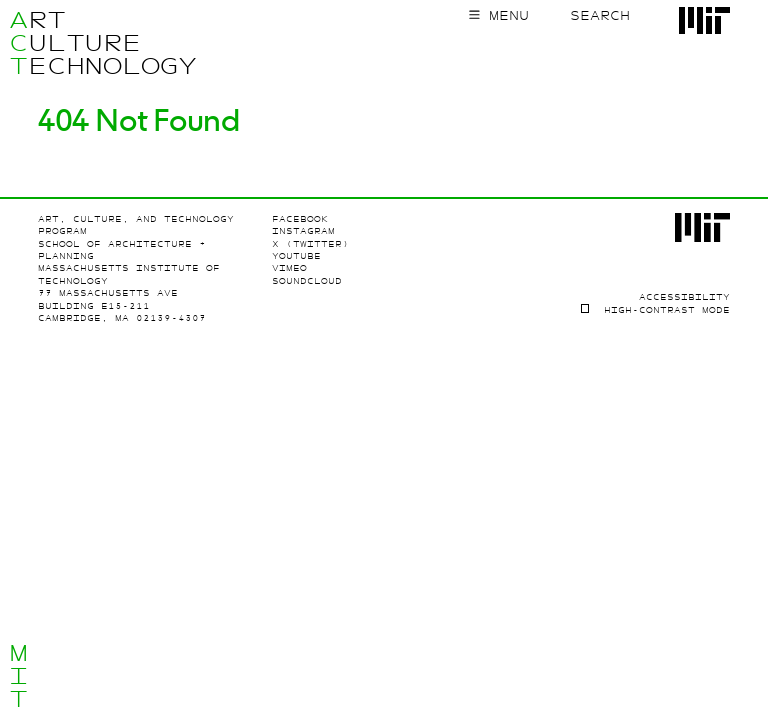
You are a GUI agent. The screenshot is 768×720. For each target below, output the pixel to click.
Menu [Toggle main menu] (509, 15)
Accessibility (684, 297)
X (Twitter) (310, 244)
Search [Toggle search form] (600, 15)
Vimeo (289, 268)
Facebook (300, 219)
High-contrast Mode (667, 310)
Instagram (303, 231)
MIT (18, 676)
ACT (18, 43)
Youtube (296, 256)
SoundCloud (307, 281)
